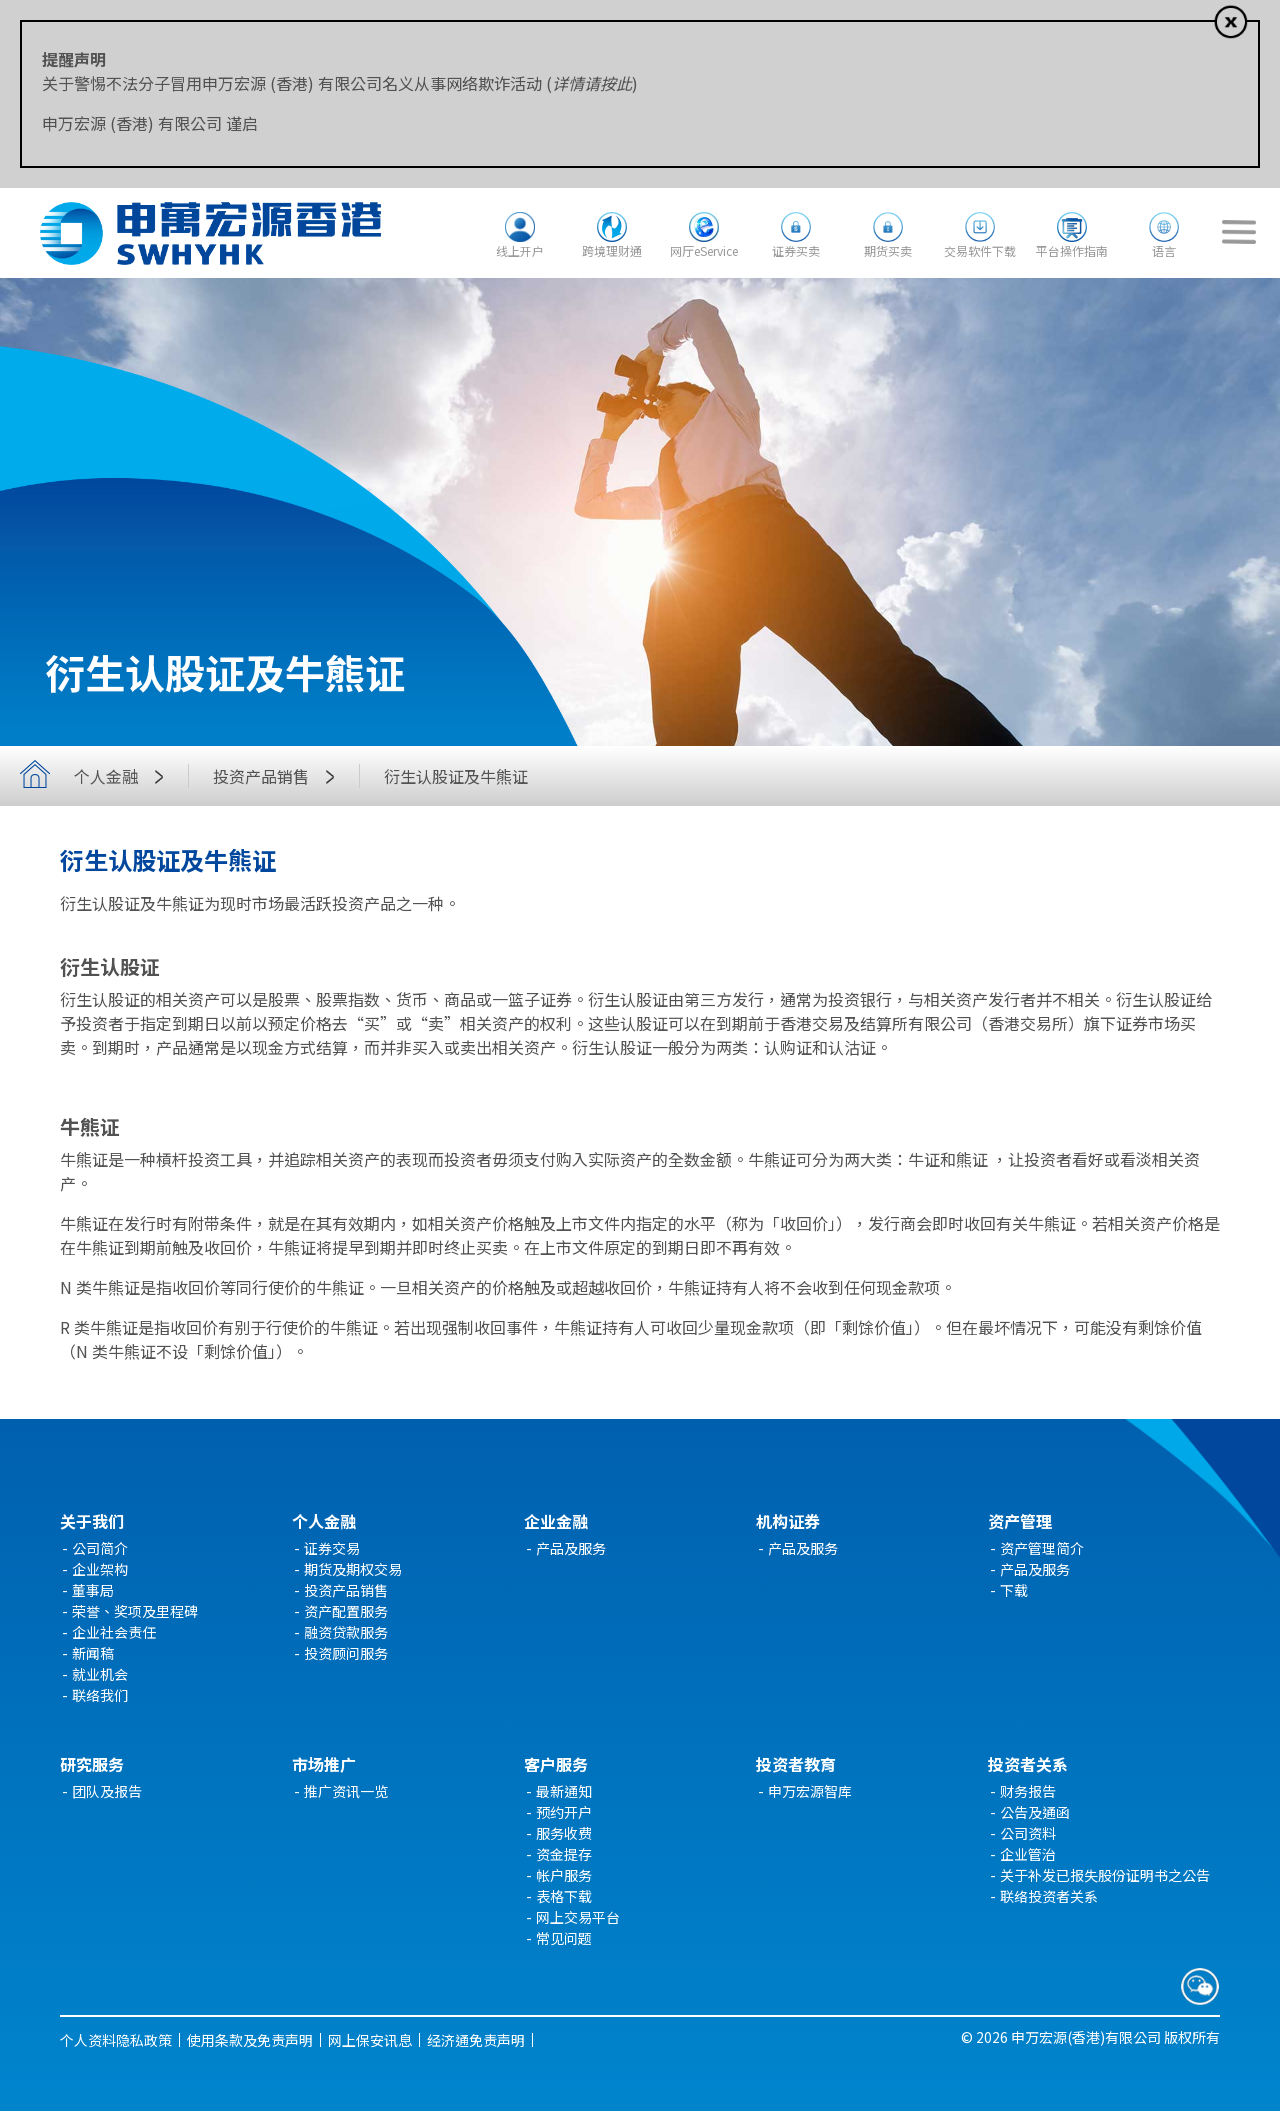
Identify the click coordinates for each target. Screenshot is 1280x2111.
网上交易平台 (578, 1917)
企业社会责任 (114, 1632)
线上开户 (520, 250)
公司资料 (1028, 1833)
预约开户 (564, 1812)
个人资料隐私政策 (116, 2040)
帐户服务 (564, 1875)
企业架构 (100, 1569)
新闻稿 (93, 1653)
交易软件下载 (980, 250)
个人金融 (124, 776)
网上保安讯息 (370, 2040)
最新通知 (564, 1791)
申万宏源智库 (810, 1791)
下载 (1014, 1590)
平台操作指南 (1072, 250)
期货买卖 (888, 250)
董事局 (93, 1590)
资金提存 (564, 1854)
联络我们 (100, 1695)
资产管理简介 (1042, 1548)
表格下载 (564, 1896)
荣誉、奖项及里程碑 (135, 1611)
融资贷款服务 (346, 1632)
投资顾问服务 (346, 1653)
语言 (1164, 250)
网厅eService (704, 250)
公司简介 (100, 1548)
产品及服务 (571, 1548)
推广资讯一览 (346, 1791)
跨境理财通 (612, 250)
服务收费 (564, 1833)
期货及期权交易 (353, 1569)
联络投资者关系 (1049, 1896)
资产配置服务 (346, 1611)
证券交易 (332, 1548)
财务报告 (1028, 1791)
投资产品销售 (279, 776)
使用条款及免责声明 (250, 2040)
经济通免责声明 (476, 2040)
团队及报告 (107, 1791)
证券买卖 (796, 250)
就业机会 (100, 1674)
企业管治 (1028, 1854)
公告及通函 (1035, 1812)
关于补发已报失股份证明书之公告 (1105, 1875)
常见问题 (564, 1938)
